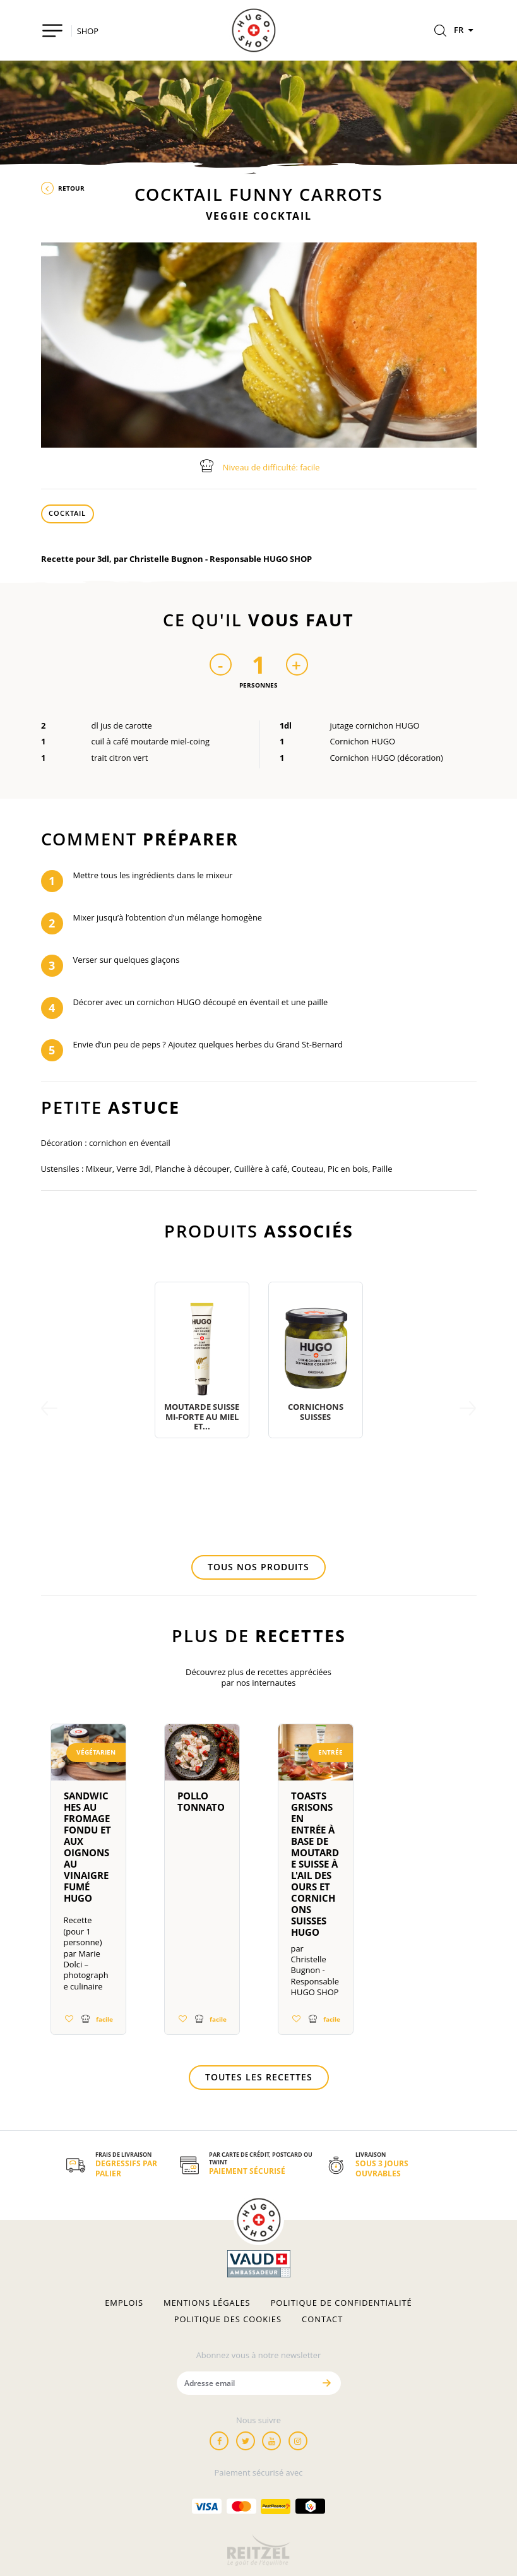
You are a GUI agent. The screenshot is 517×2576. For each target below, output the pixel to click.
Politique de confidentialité (341, 2303)
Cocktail (67, 513)
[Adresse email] (245, 2383)
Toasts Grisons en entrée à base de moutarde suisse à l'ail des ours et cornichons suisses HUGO (315, 1863)
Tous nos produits (258, 1567)
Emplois (124, 2303)
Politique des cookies (228, 2319)
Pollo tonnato (201, 1801)
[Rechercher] (440, 31)
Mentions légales (207, 2303)
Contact (322, 2319)
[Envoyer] (327, 2383)
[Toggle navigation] (52, 30)
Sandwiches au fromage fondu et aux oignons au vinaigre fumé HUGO (87, 1846)
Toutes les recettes (258, 2077)
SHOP (87, 31)
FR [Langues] (465, 29)
